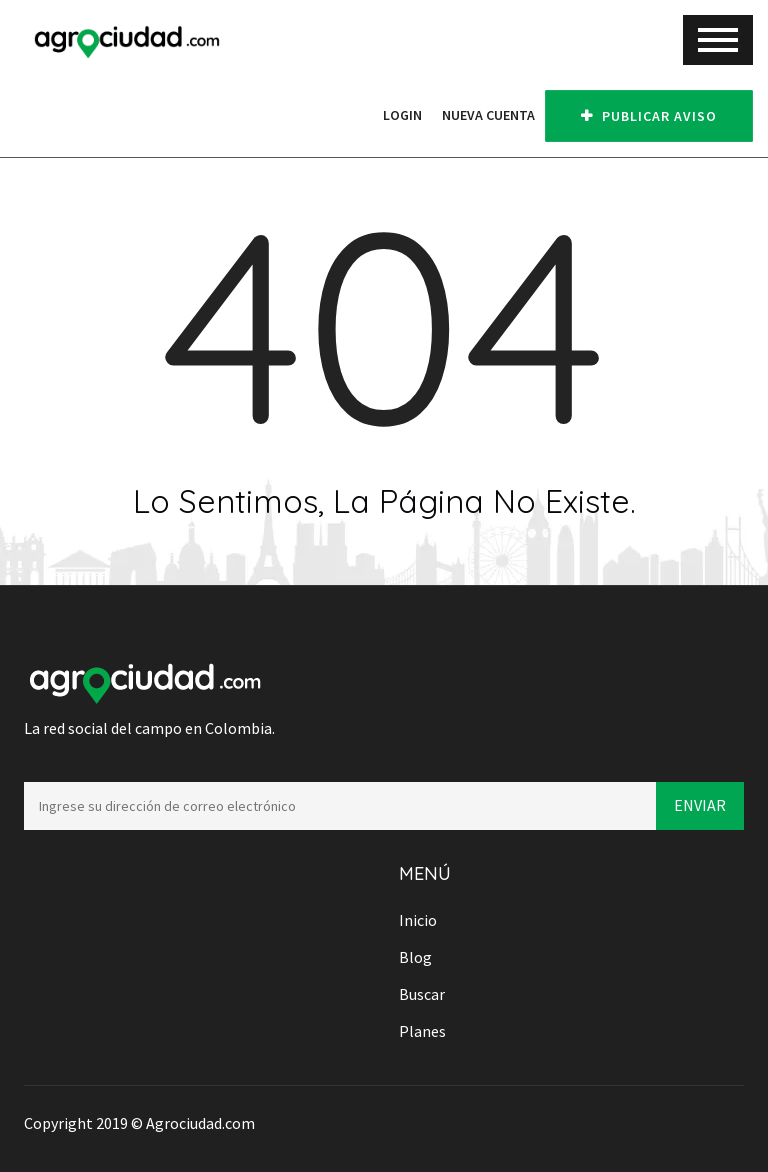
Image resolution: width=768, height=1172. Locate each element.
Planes (422, 1031)
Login (402, 115)
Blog (415, 957)
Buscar (422, 994)
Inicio (418, 920)
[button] (363, 115)
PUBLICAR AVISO (649, 116)
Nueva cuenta (488, 115)
